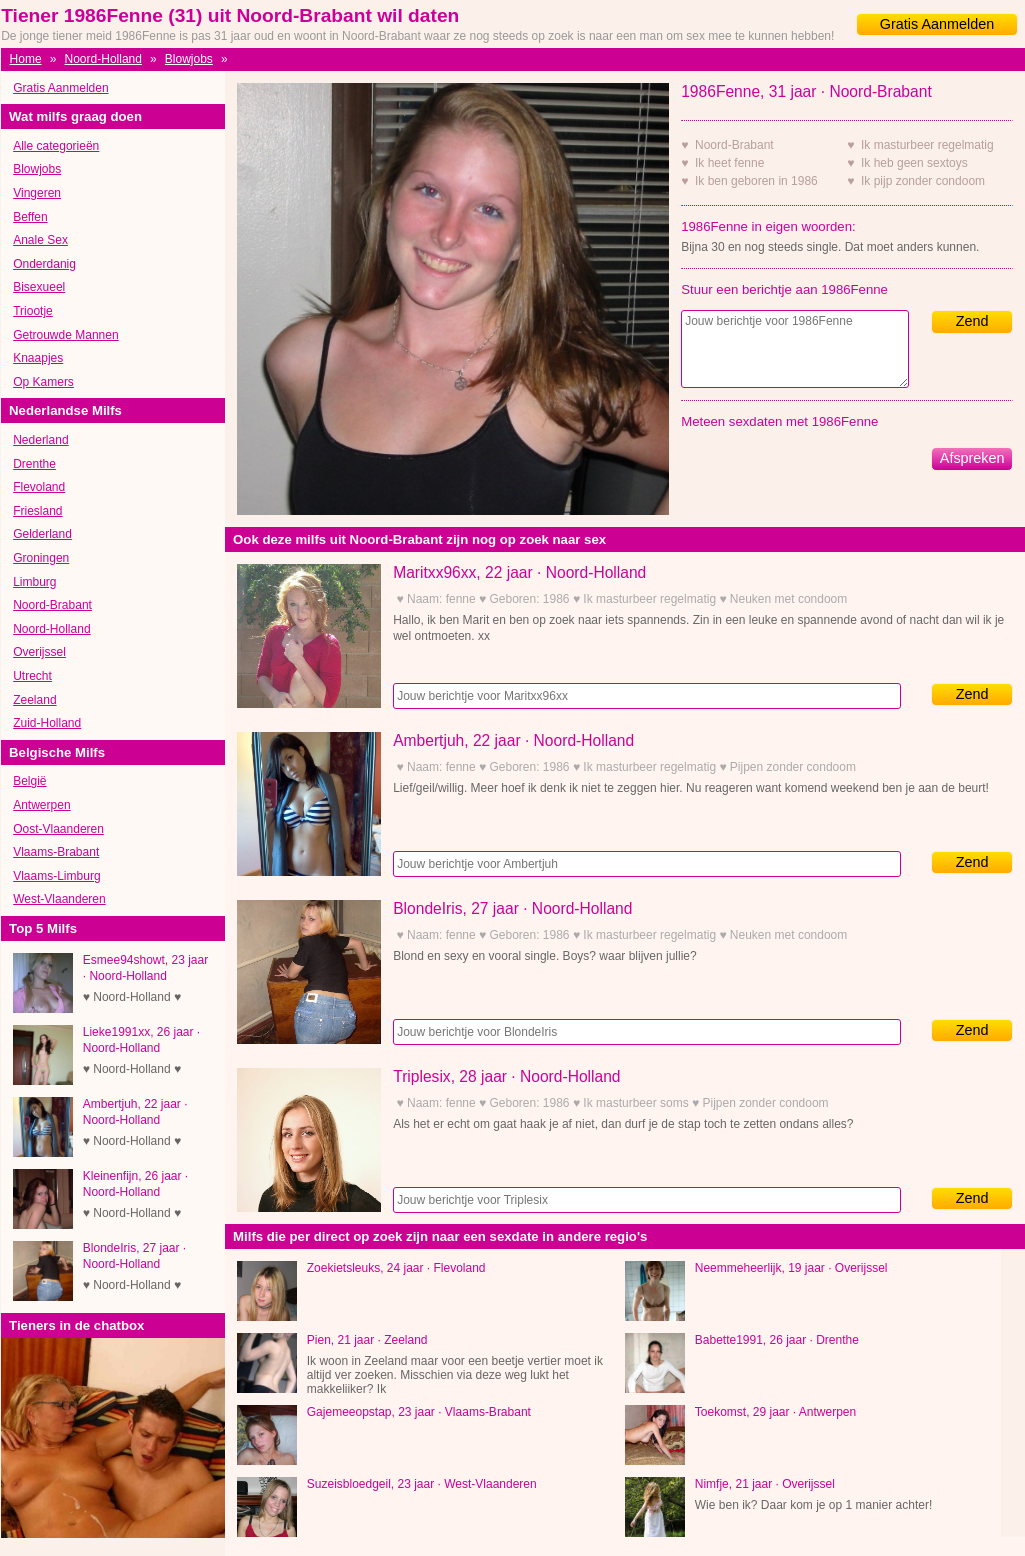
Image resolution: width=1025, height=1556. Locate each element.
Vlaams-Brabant (56, 852)
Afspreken (972, 458)
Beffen (30, 217)
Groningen (41, 558)
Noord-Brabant (52, 605)
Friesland (37, 511)
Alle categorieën (56, 146)
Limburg (34, 582)
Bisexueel (39, 287)
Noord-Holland (103, 59)
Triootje (33, 311)
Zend (972, 321)
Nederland (40, 440)
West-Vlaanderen (59, 899)
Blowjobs (189, 59)
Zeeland (34, 700)
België (29, 781)
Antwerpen (41, 805)
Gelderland (42, 534)
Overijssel (39, 652)
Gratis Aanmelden (937, 24)
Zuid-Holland (47, 723)
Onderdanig (44, 264)
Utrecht (32, 676)
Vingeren (37, 193)
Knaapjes (38, 358)
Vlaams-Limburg (56, 876)
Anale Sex (40, 240)
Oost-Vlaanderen (58, 829)
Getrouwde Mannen (65, 335)
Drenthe (34, 464)
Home (26, 59)
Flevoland (39, 487)
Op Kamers (43, 382)
